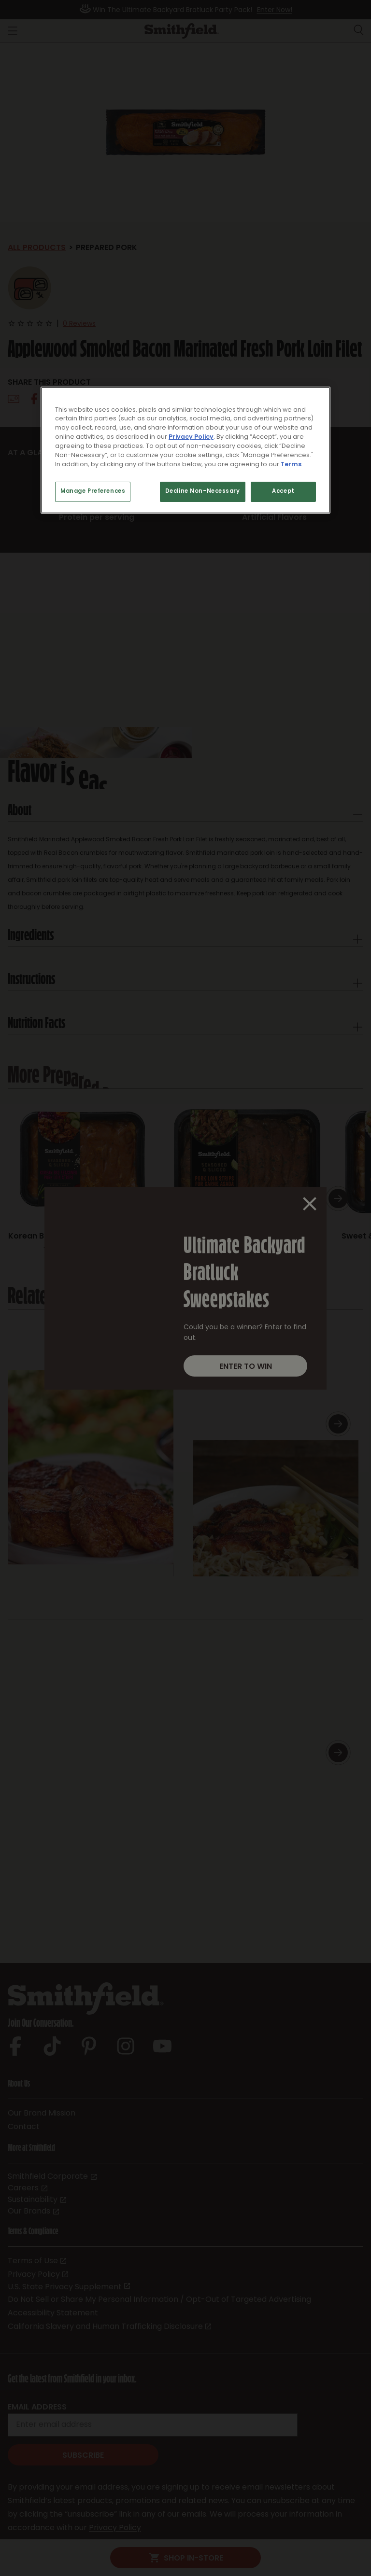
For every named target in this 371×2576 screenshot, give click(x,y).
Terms (291, 465)
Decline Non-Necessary (202, 491)
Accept (283, 491)
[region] (185, 450)
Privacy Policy (191, 437)
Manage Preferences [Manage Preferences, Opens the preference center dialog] (92, 491)
